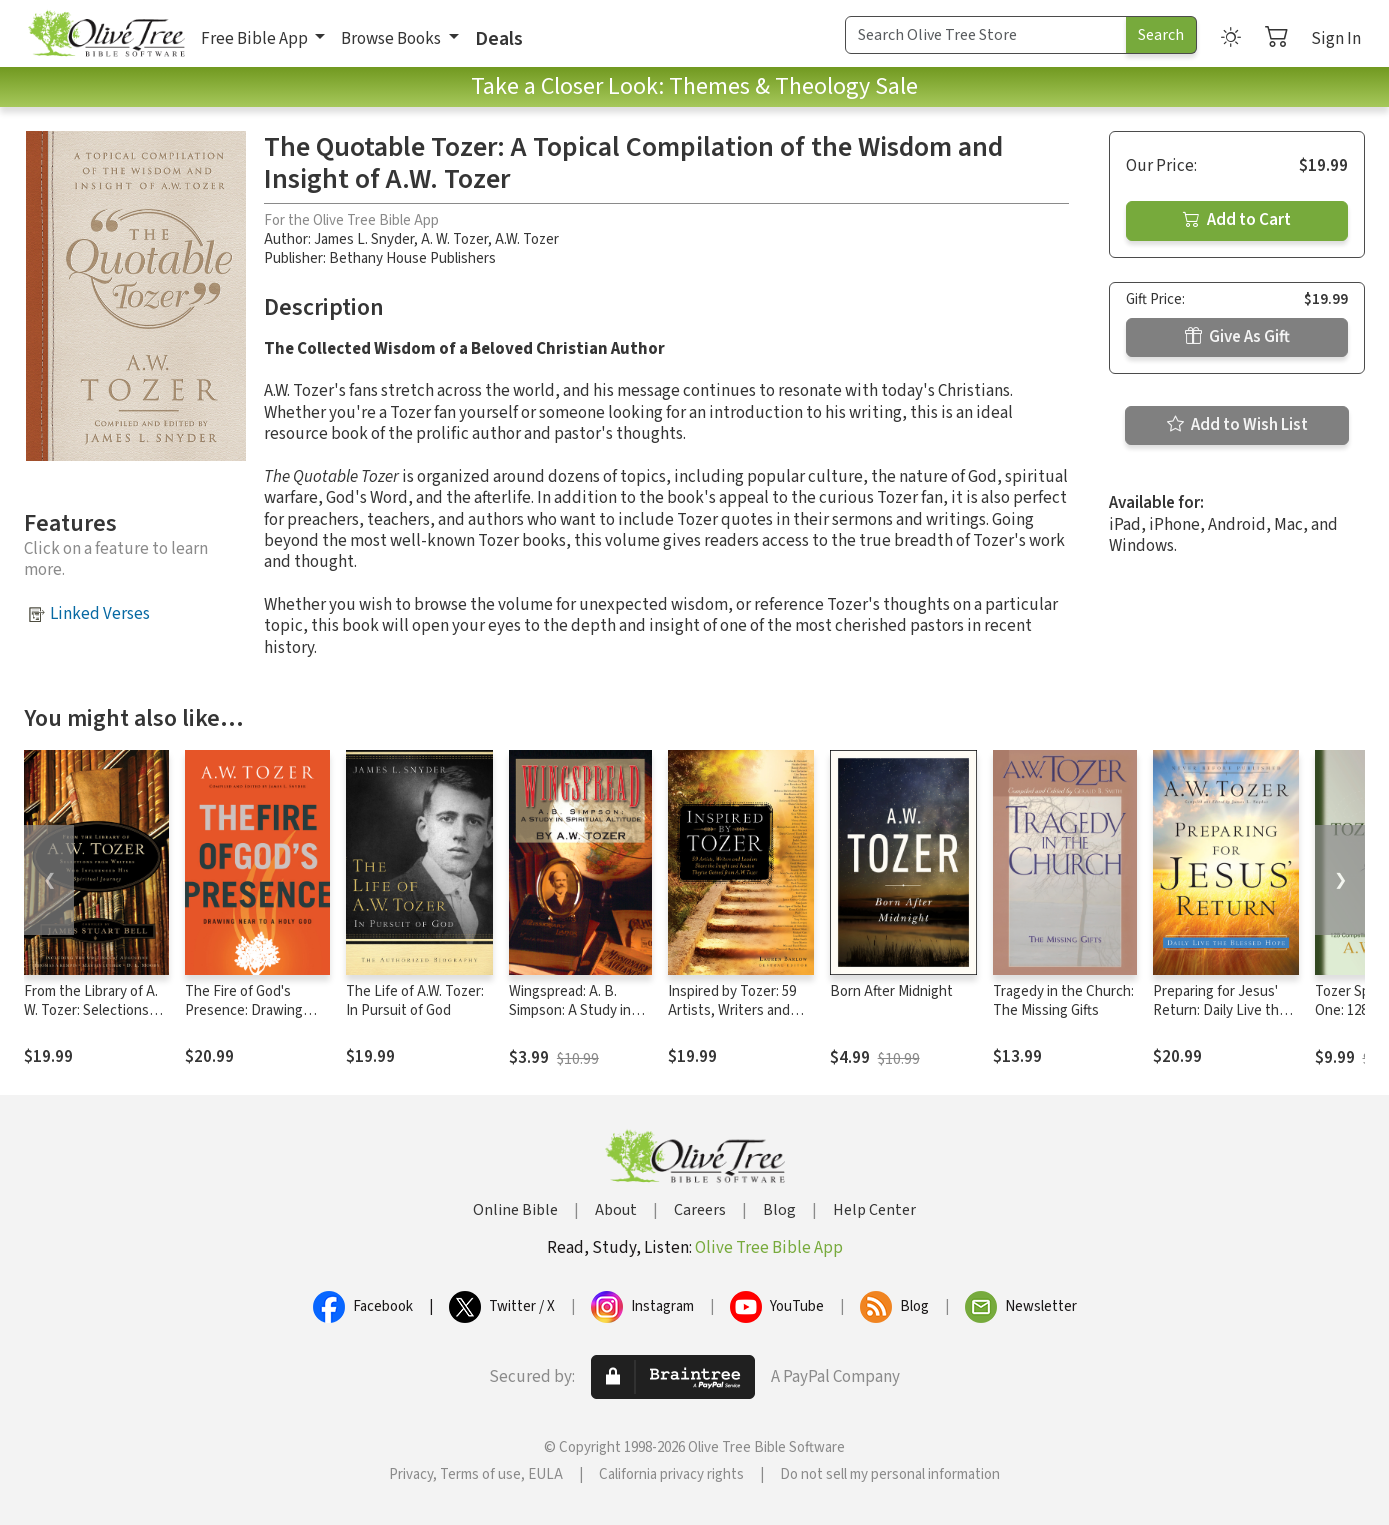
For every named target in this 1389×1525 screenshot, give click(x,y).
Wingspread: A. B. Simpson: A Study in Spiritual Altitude (570, 1010)
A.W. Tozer (527, 239)
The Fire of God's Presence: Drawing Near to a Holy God (244, 1010)
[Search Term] (986, 35)
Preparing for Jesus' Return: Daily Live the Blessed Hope (1220, 1010)
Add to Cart (1237, 220)
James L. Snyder (364, 239)
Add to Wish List (1237, 425)
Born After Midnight (891, 991)
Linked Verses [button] (100, 614)
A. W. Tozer (454, 239)
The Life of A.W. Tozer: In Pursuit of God (415, 1001)
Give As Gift (1237, 337)
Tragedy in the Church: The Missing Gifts (1063, 1001)
